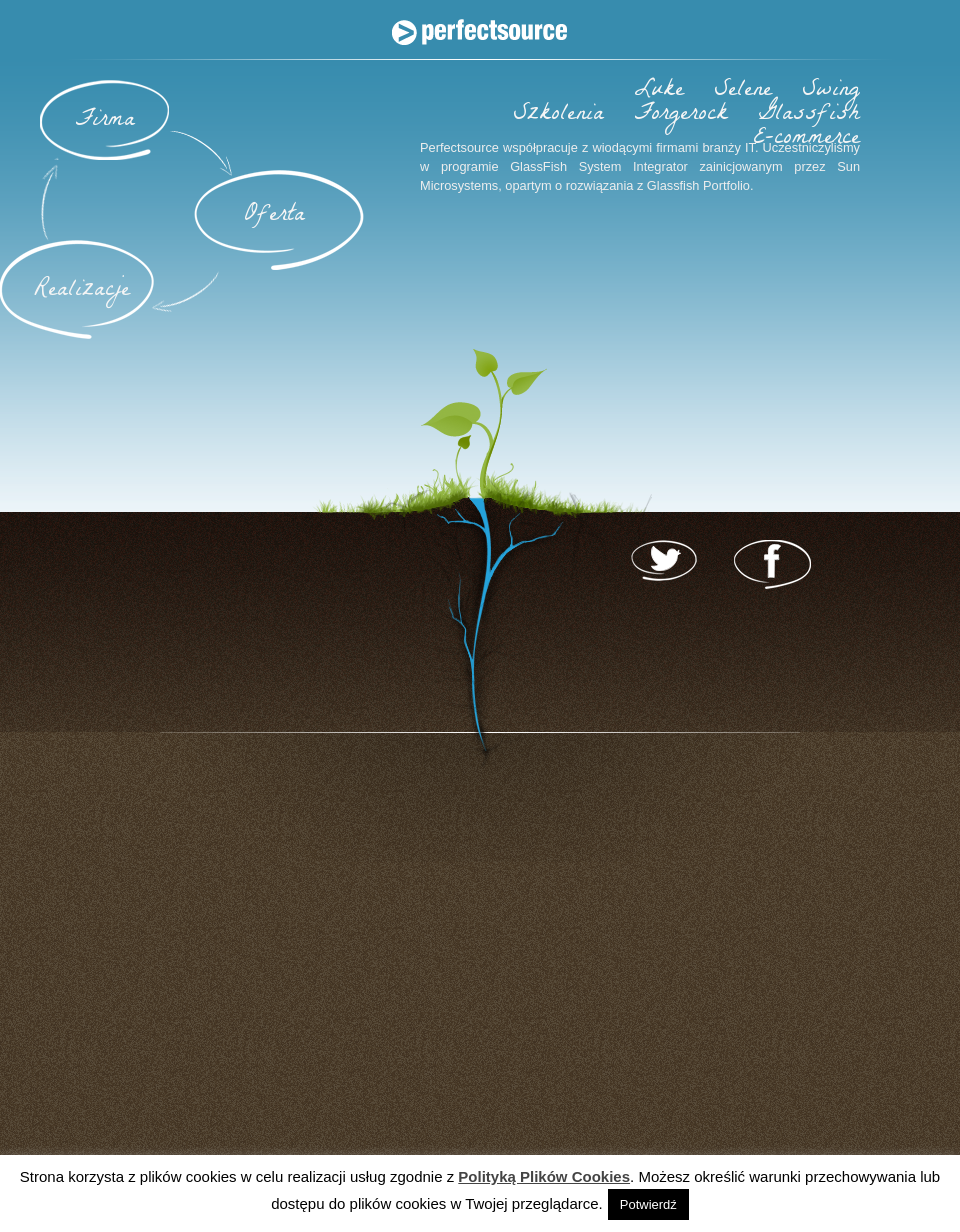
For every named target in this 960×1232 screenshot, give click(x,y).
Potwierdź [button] (648, 1204)
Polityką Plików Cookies (544, 1176)
